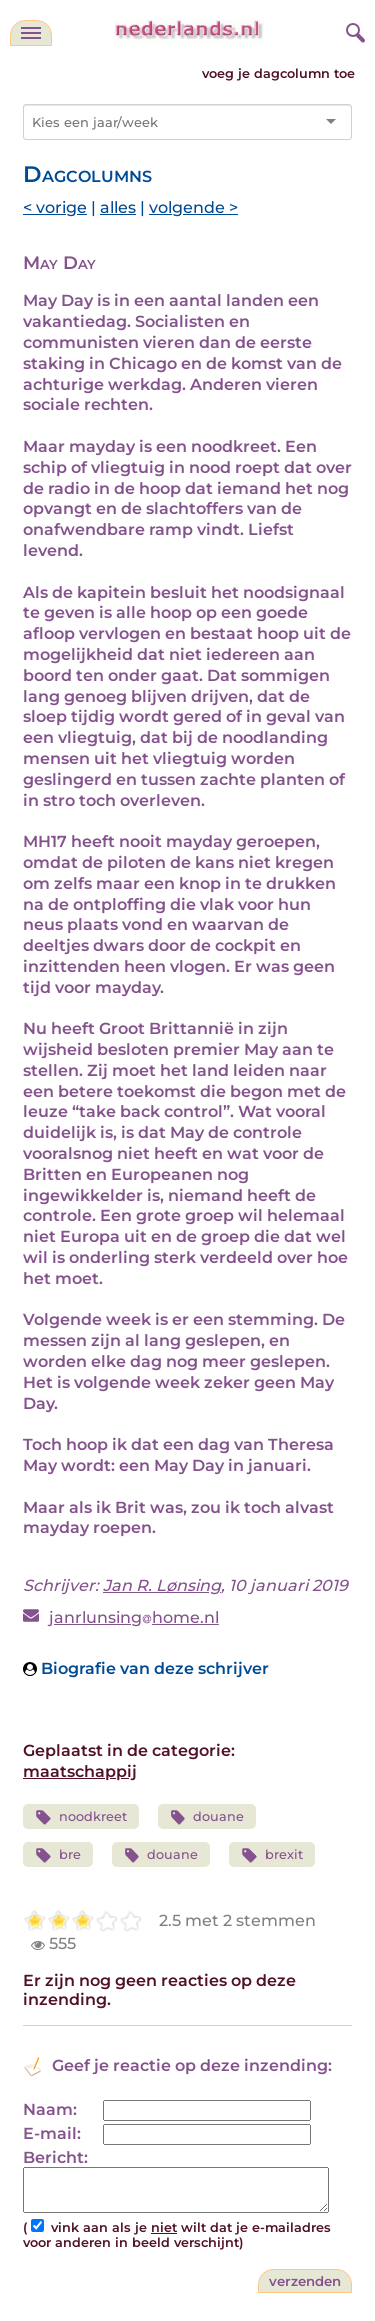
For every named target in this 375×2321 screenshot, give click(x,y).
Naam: (50, 2109)
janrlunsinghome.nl (134, 1617)
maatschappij (80, 1771)
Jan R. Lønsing (162, 1585)
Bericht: (55, 2157)
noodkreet (81, 1817)
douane (207, 1817)
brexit (272, 1855)
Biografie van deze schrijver (146, 1668)
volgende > (193, 207)
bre (58, 1855)
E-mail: (52, 2133)
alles (118, 207)
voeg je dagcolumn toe (278, 73)
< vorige (55, 207)
